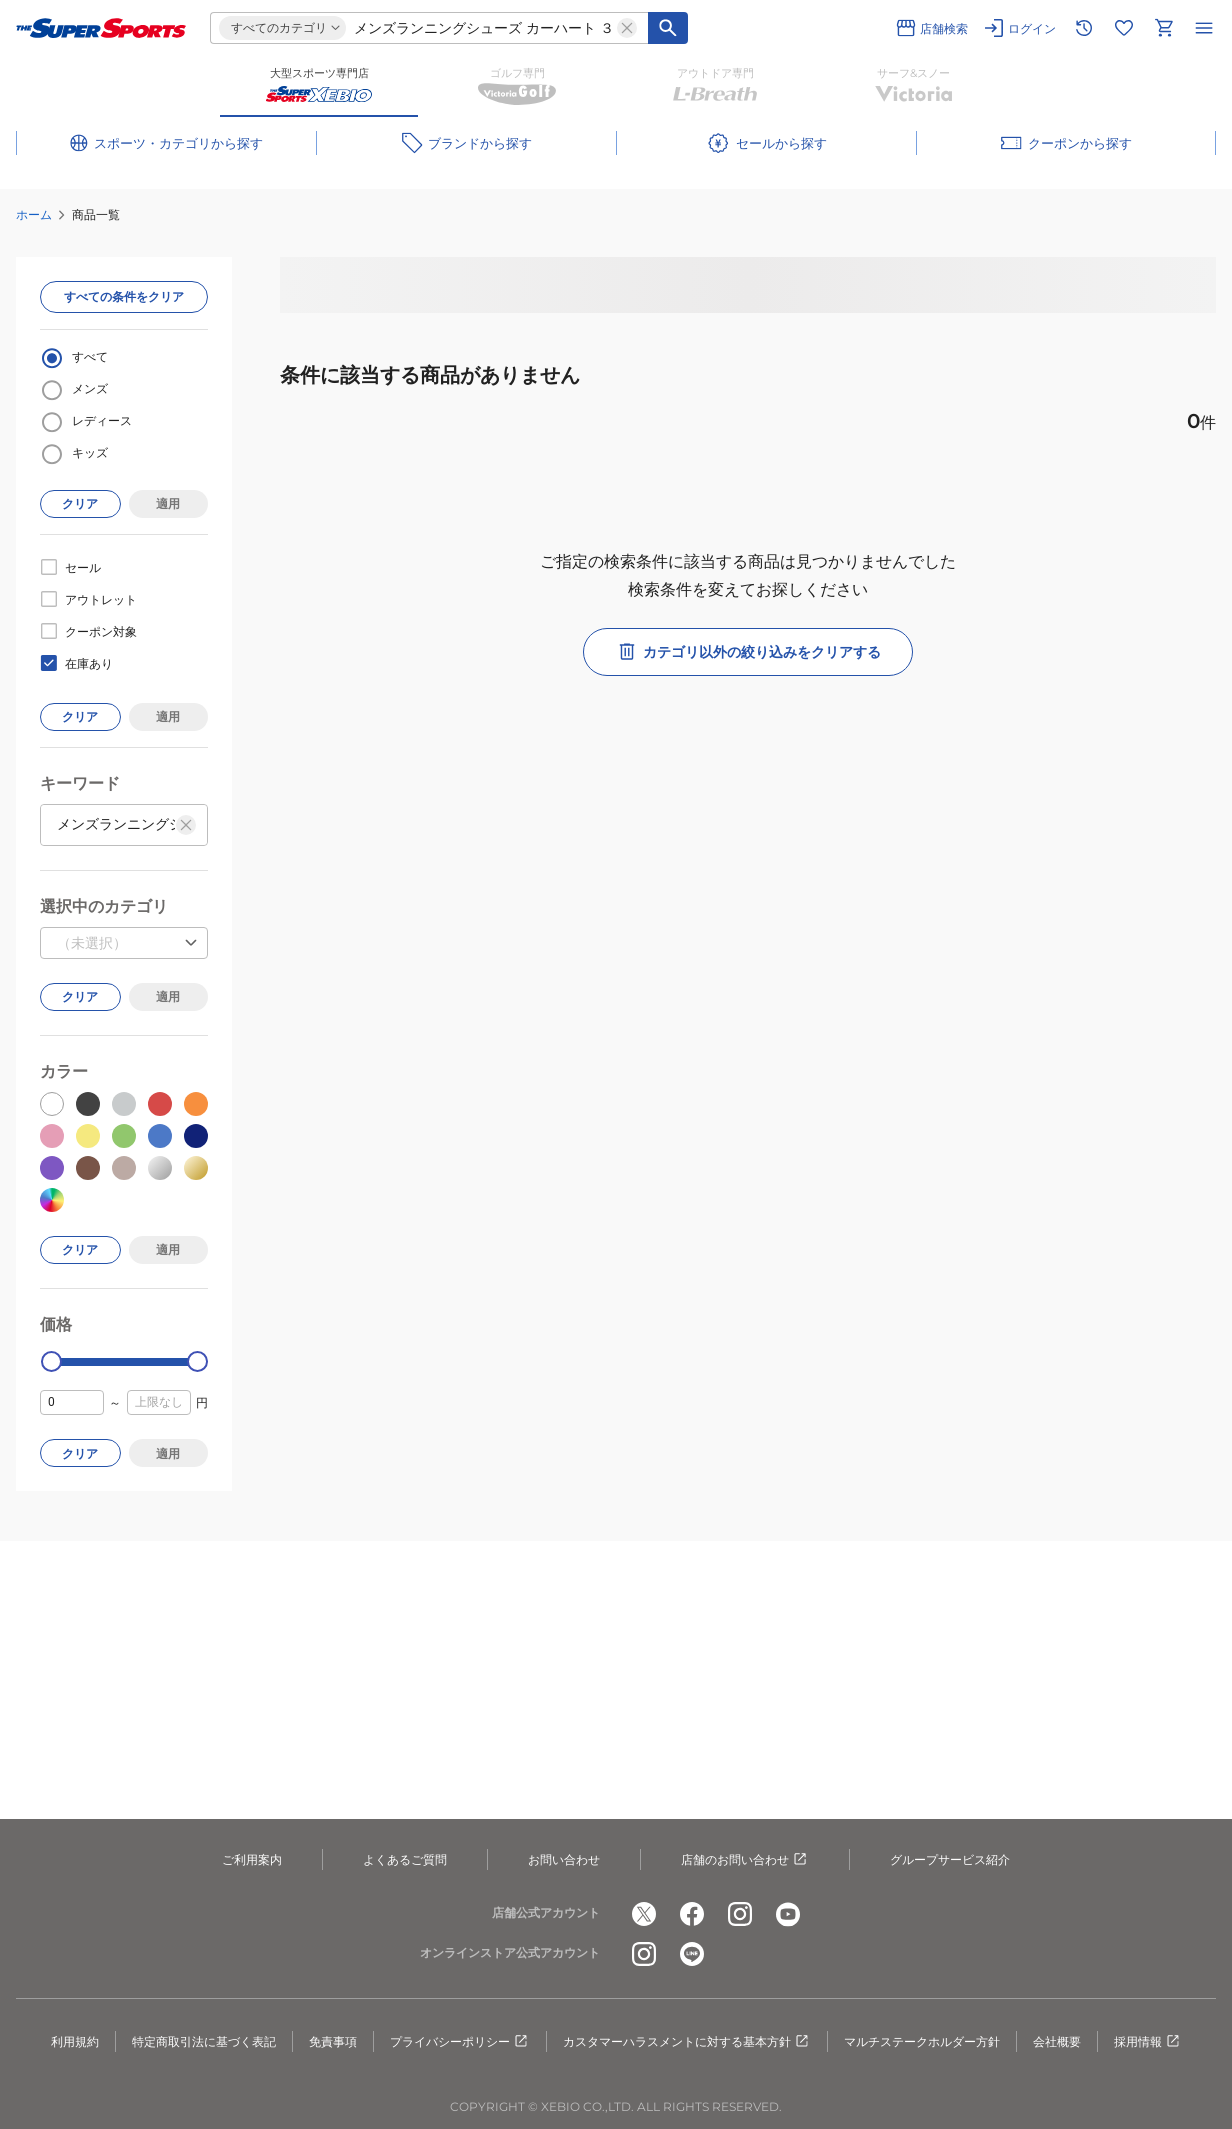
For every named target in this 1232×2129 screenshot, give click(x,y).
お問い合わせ (564, 1859)
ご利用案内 (252, 1859)
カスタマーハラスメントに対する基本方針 (687, 2042)
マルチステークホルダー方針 (922, 2041)
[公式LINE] (692, 1954)
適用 (168, 503)
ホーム (34, 214)
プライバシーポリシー (460, 2042)
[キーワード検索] (668, 28)
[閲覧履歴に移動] (1084, 28)
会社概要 (1057, 2041)
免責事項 (333, 2041)
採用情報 (1148, 2042)
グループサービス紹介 (950, 1859)
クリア (80, 503)
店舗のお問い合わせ (745, 1860)
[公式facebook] (692, 1914)
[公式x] (644, 1914)
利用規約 (75, 2041)
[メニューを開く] (1204, 28)
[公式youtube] (788, 1914)
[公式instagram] (740, 1914)
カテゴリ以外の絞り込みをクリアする (748, 652)
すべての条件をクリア (124, 296)
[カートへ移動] (1164, 28)
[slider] (51, 1361)
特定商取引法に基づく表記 (204, 2041)
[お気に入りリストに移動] (1124, 28)
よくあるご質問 (405, 1859)
